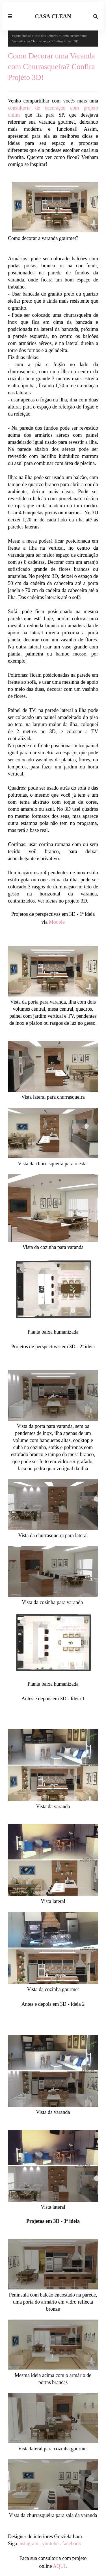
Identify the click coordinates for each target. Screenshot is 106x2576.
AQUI (59, 2566)
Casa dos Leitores (46, 36)
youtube (50, 2543)
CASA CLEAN (53, 16)
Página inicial (21, 36)
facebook (71, 2543)
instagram (28, 2543)
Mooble (57, 922)
